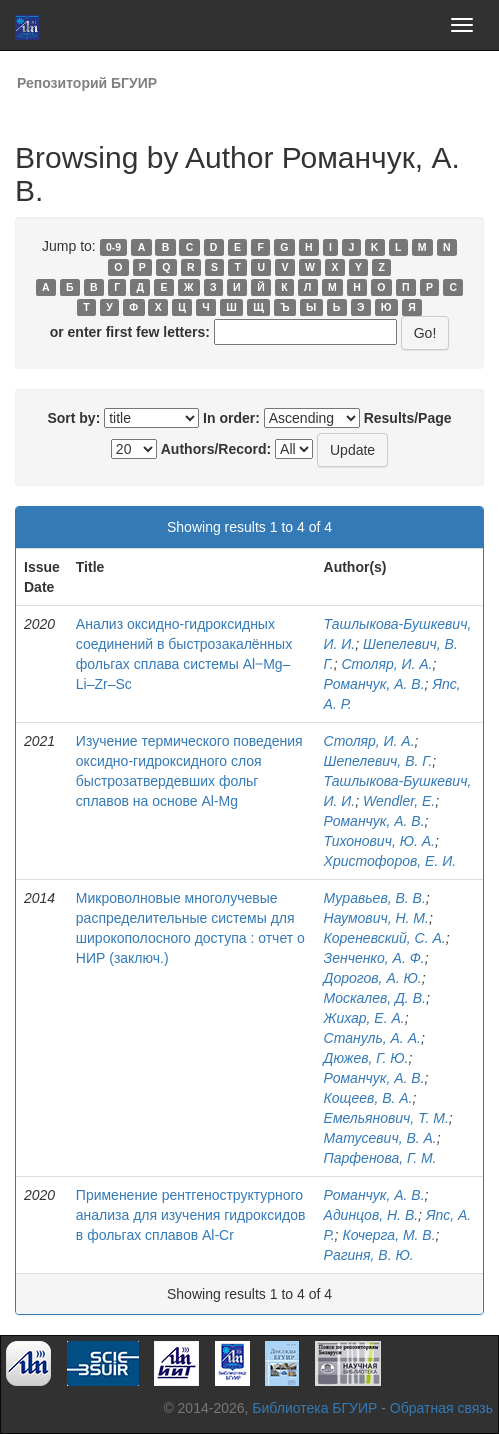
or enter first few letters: (130, 332)
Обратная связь (441, 1408)
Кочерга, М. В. (388, 1235)
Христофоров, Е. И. (390, 861)
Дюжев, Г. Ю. (366, 1058)
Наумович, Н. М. (376, 918)
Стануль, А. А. (372, 1038)
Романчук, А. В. (374, 684)
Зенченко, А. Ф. (374, 958)
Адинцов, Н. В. (371, 1215)
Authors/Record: (216, 449)
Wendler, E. (399, 801)
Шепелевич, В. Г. (378, 761)
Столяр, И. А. (386, 664)
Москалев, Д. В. (375, 998)
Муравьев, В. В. (375, 898)
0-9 (113, 247)
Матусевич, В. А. (380, 1138)
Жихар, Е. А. (364, 1018)
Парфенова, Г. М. (380, 1158)
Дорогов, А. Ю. (373, 978)
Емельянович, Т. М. (386, 1118)
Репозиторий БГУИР (87, 83)
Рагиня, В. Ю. (369, 1255)
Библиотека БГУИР (314, 1408)
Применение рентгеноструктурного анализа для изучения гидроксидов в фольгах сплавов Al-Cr (191, 1215)
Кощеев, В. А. (368, 1098)
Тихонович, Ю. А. (379, 841)
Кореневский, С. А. (385, 938)
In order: (231, 418)
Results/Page (408, 418)
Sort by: (73, 418)
